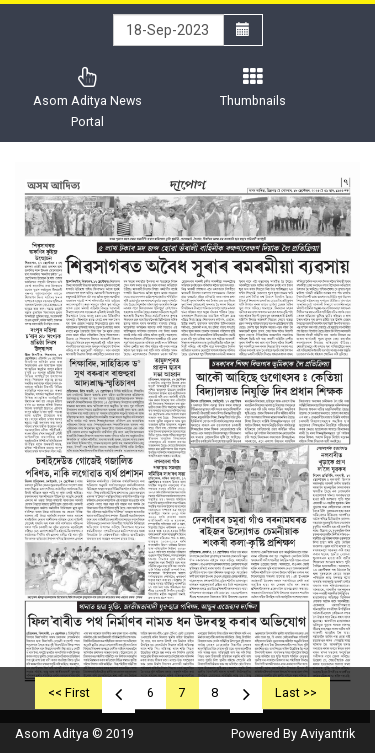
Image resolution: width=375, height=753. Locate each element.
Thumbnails (253, 87)
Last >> (296, 692)
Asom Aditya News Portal (87, 98)
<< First (69, 692)
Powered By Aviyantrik (293, 733)
